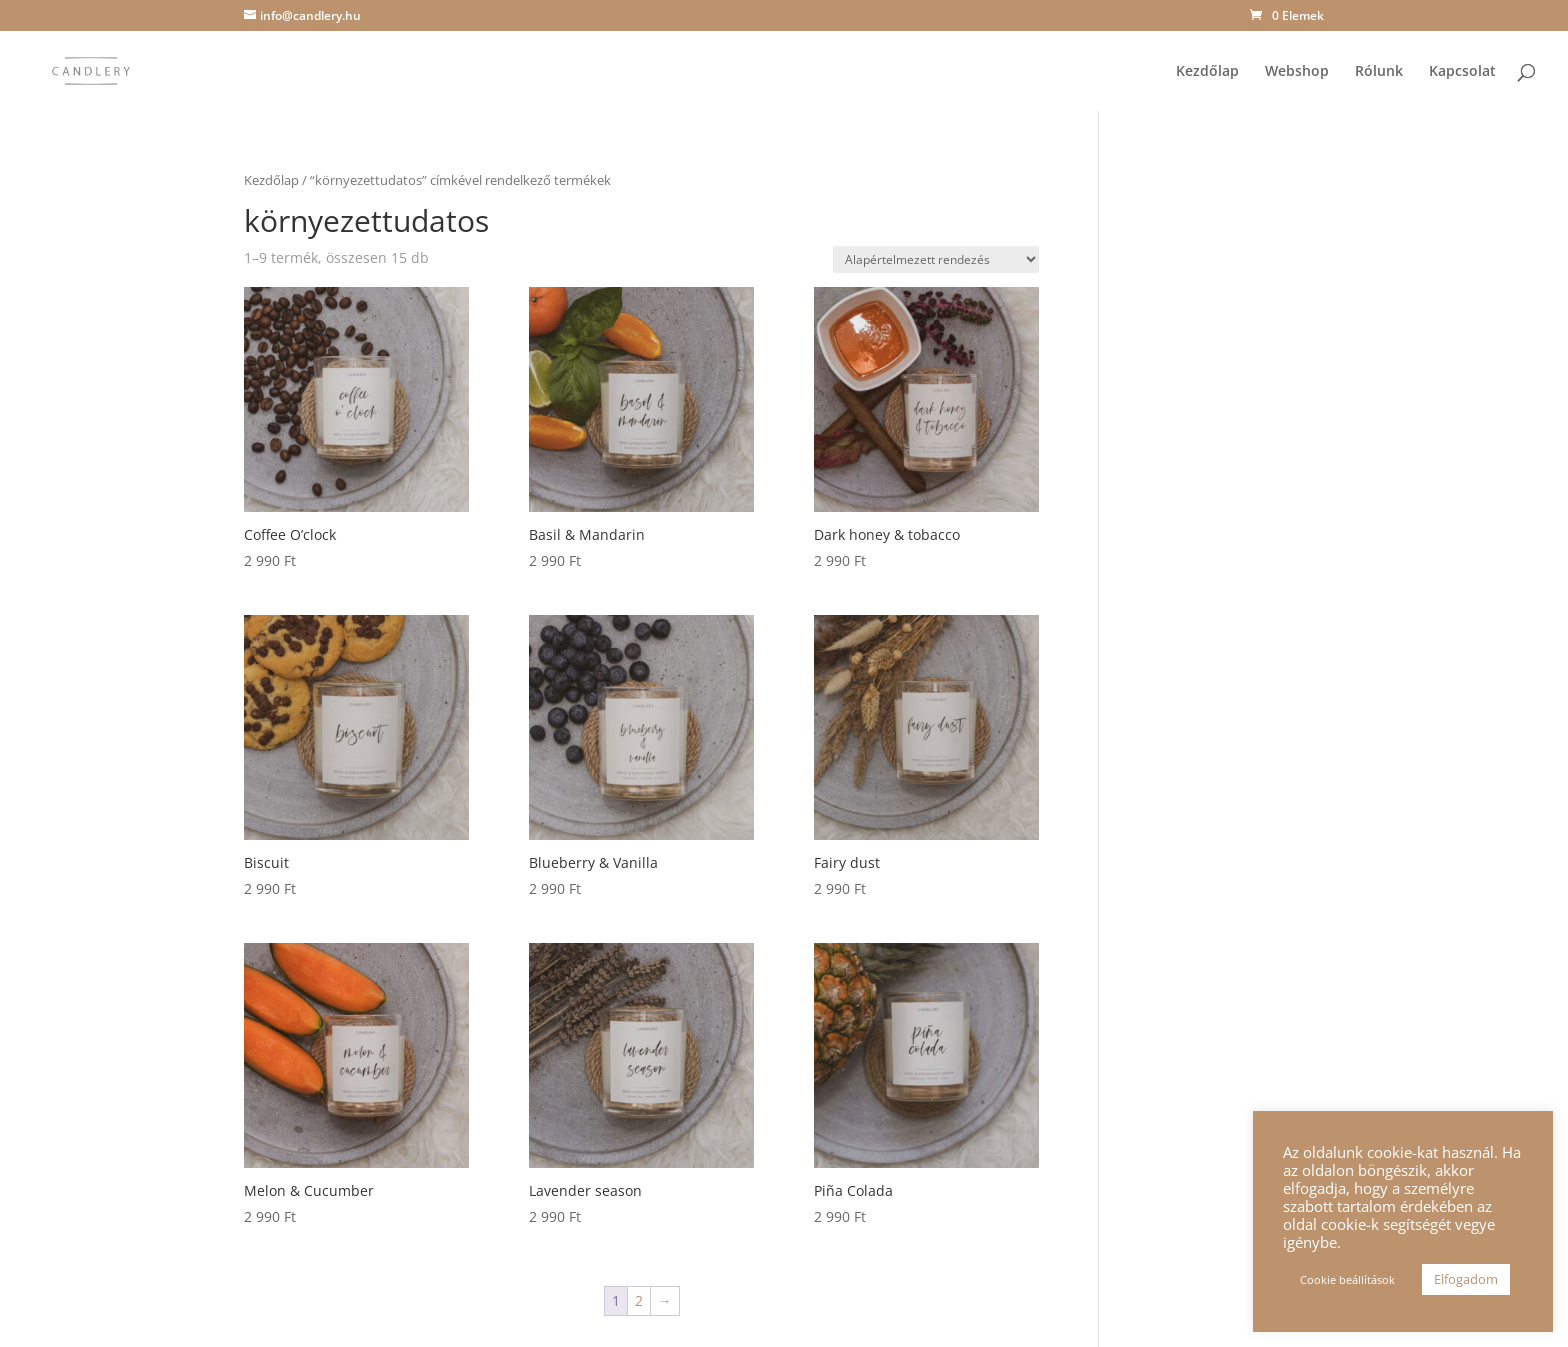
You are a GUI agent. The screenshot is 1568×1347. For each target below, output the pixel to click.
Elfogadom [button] (1466, 1279)
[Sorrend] (936, 259)
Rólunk (1379, 72)
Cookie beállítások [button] (1347, 1279)
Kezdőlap (1207, 72)
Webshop (1297, 72)
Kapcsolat (1462, 72)
